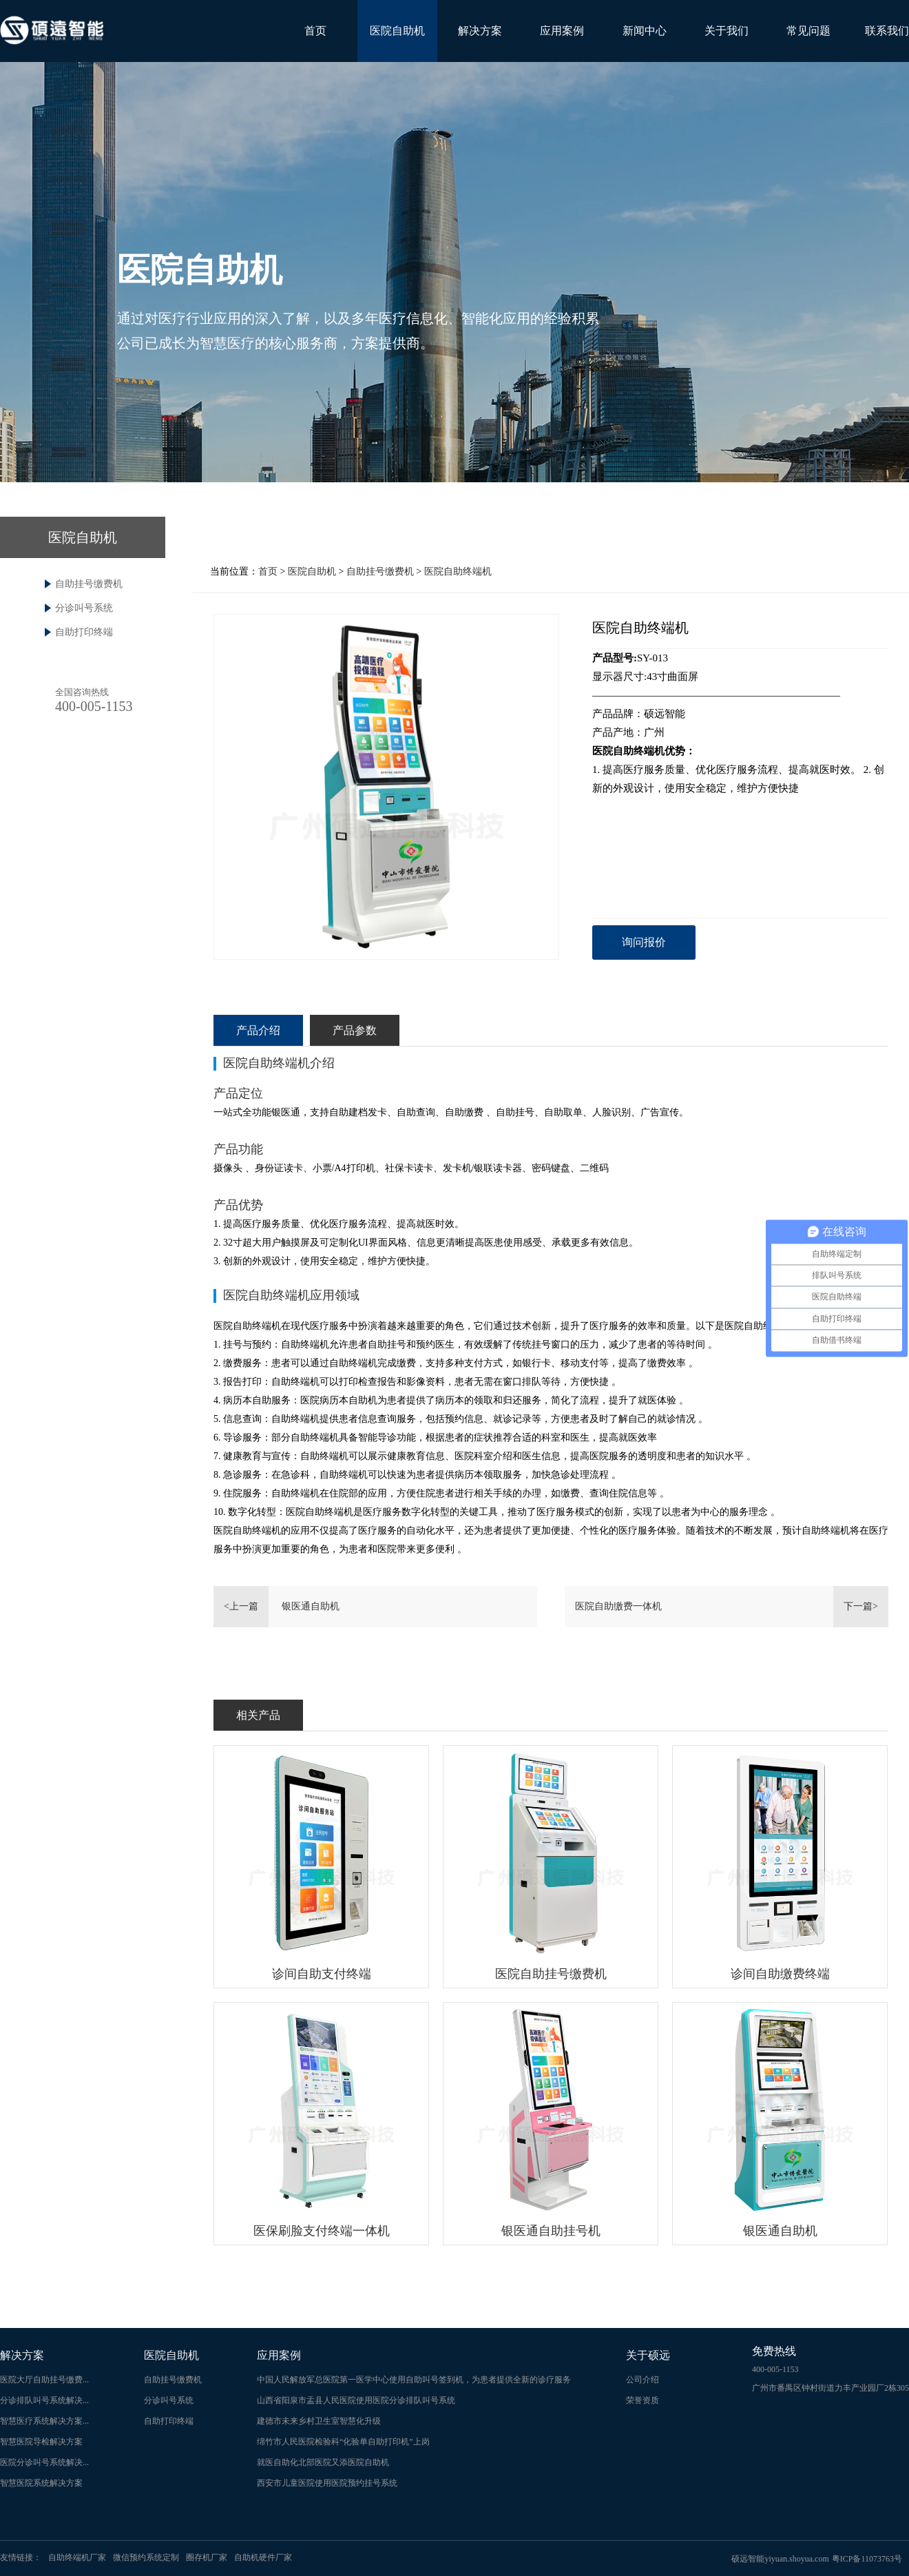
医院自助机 (397, 31)
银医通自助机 (310, 1606)
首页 (315, 31)
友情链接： (20, 2557)
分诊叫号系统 (84, 608)
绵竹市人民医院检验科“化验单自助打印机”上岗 (343, 2441)
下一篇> (861, 1606)
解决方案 (480, 31)
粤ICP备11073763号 (867, 2559)
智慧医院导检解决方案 (41, 2441)
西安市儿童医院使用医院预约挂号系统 (327, 2483)
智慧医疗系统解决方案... (44, 2421)
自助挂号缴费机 (89, 584)
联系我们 (887, 31)
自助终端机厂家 (77, 2557)
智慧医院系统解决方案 (41, 2483)
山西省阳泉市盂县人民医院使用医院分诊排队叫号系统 (356, 2400)
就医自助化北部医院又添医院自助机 (323, 2462)
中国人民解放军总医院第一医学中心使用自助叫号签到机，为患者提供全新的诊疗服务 (414, 2379)
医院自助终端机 (458, 571)
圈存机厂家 (206, 2557)
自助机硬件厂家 (263, 2557)
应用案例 (562, 31)
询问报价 (644, 942)
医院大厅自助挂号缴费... (44, 2379)
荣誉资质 (642, 2400)
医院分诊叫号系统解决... (44, 2462)
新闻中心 (645, 31)
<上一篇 (241, 1606)
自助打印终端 (84, 632)
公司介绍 (642, 2379)
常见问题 (808, 31)
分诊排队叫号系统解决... (44, 2400)
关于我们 (726, 31)
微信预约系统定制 (146, 2557)
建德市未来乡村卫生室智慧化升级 (319, 2421)
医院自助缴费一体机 (618, 1606)
